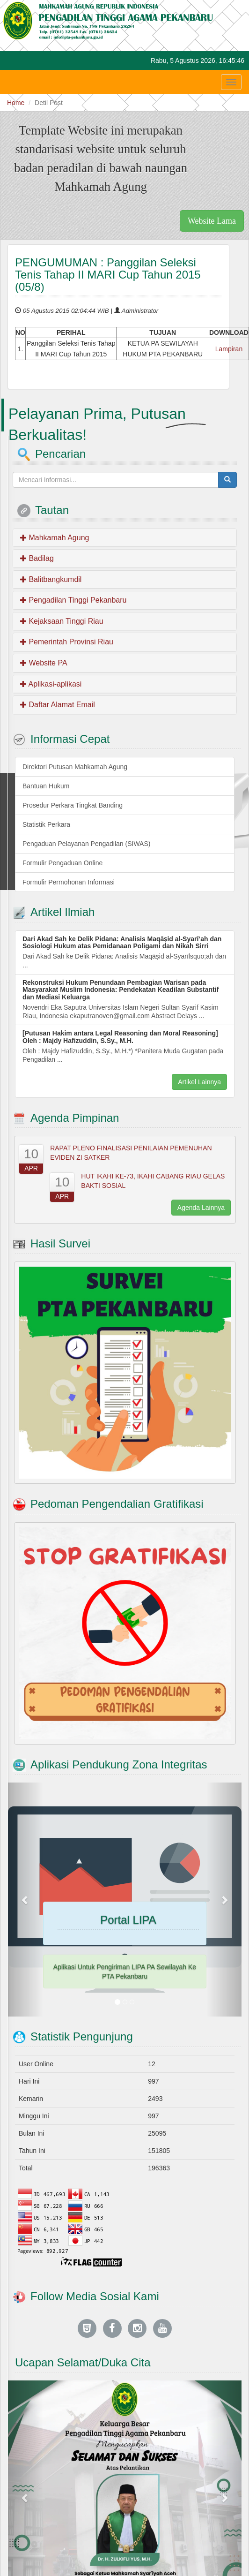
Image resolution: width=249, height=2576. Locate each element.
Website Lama (212, 221)
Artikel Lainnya (199, 1082)
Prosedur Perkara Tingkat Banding (72, 805)
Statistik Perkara (46, 824)
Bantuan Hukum (45, 786)
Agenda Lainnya (201, 1207)
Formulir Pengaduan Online (62, 863)
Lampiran (228, 349)
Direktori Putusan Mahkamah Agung (74, 767)
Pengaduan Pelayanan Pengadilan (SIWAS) (86, 843)
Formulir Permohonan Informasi (68, 882)
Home (15, 102)
